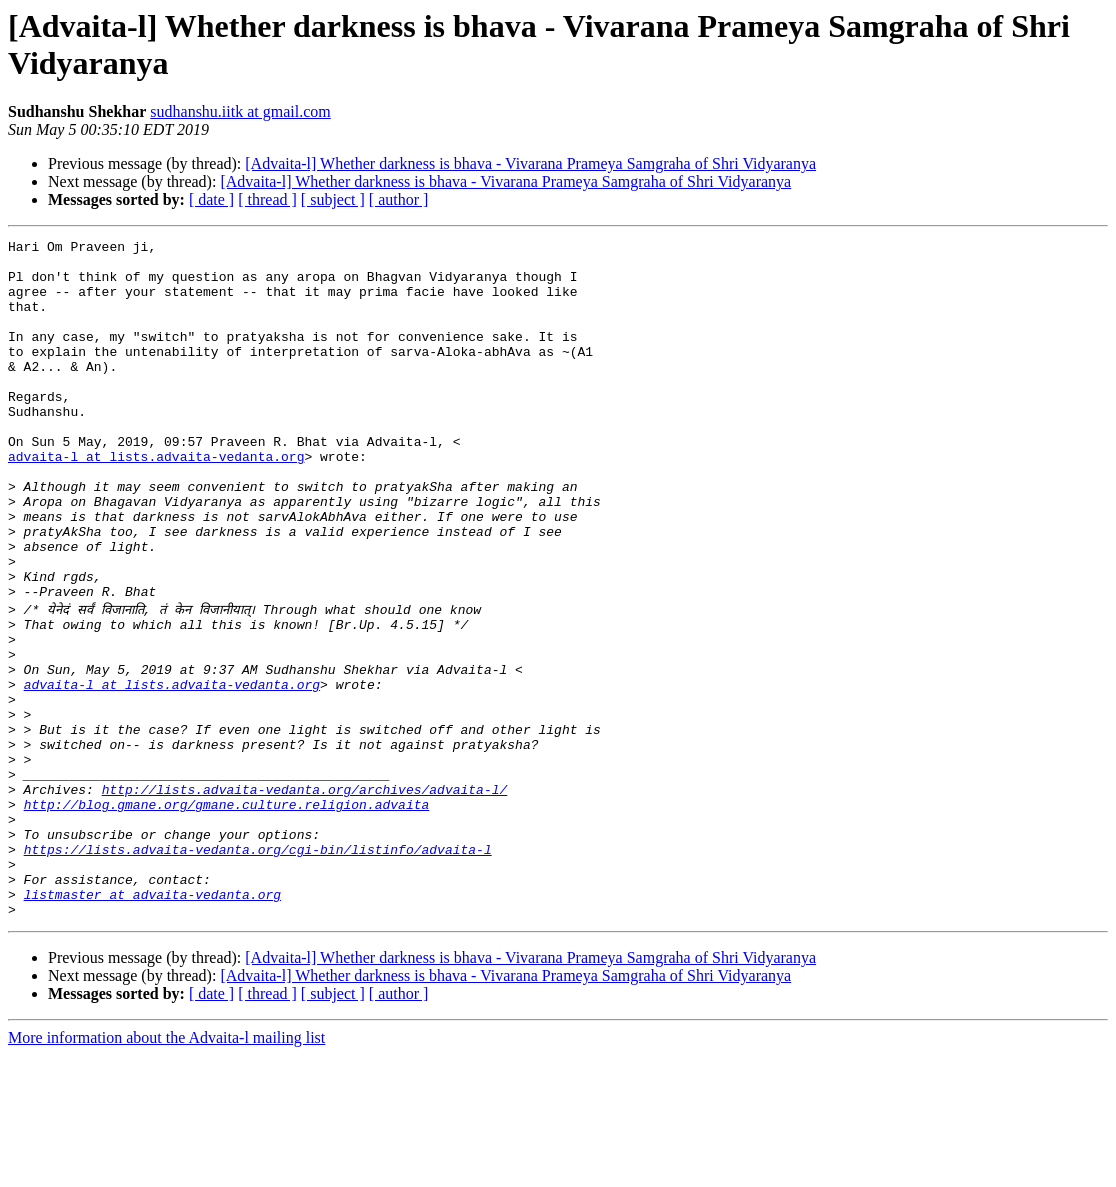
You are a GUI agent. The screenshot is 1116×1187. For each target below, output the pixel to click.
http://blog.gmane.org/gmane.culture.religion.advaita (227, 915)
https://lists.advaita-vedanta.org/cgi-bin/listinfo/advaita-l (258, 969)
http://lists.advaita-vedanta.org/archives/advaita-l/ (305, 897)
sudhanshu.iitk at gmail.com (240, 111)
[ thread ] (267, 199)
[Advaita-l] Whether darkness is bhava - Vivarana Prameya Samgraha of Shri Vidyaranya (530, 163)
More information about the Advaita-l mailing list (166, 1169)
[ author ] (399, 199)
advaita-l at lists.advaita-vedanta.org (156, 501)
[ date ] (211, 199)
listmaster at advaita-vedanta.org (152, 1023)
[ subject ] (333, 199)
